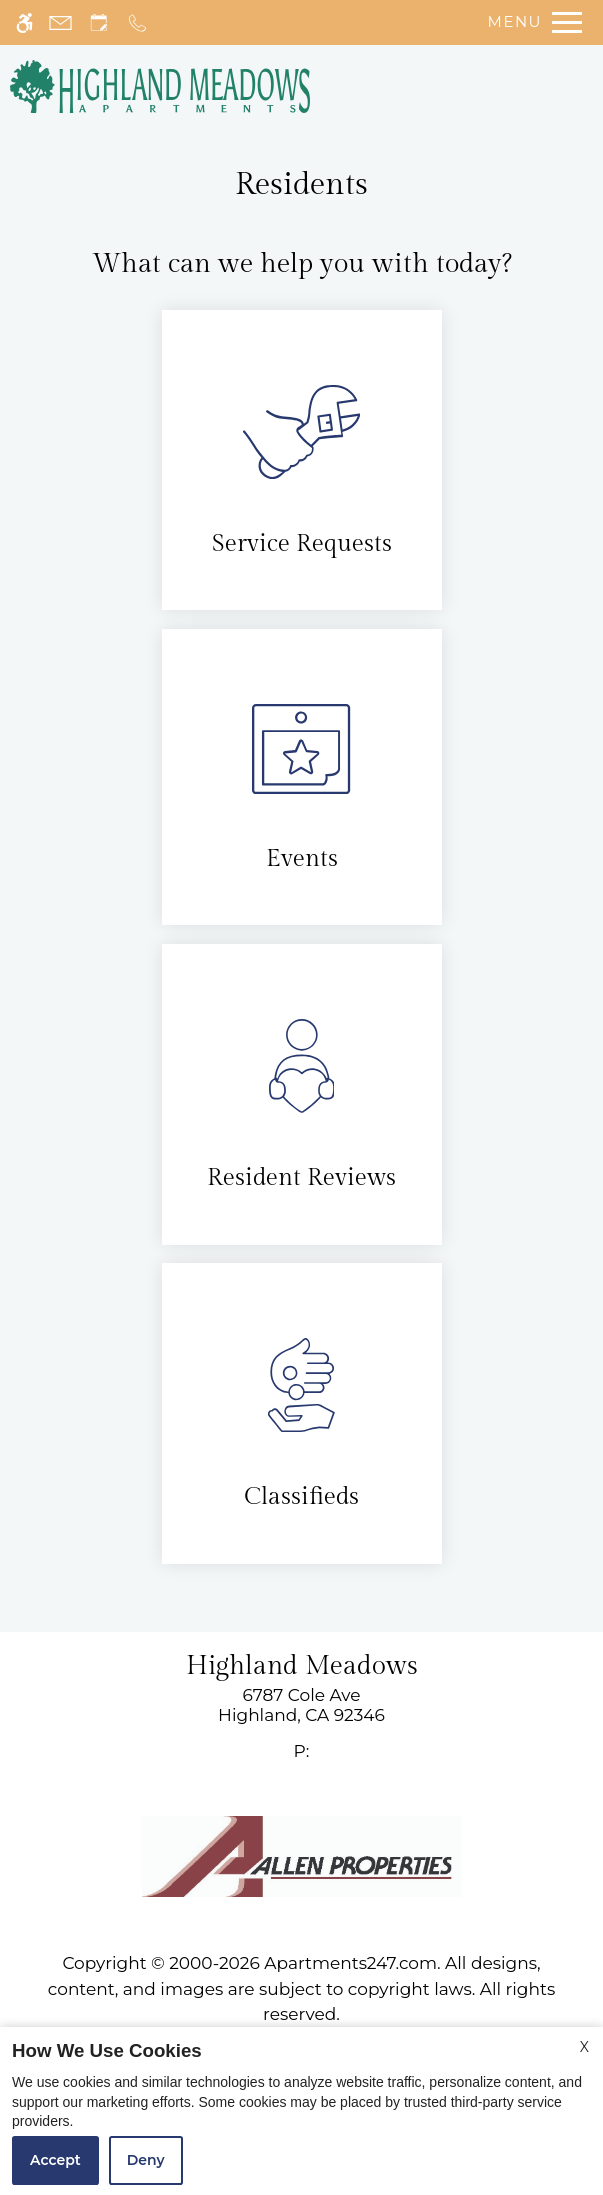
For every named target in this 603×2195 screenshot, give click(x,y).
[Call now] (137, 22)
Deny (146, 2160)
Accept (55, 2160)
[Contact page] (60, 22)
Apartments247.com (350, 1963)
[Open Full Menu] (530, 22)
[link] (302, 1705)
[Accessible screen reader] (24, 22)
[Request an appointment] (99, 22)
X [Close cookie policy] (584, 2047)
